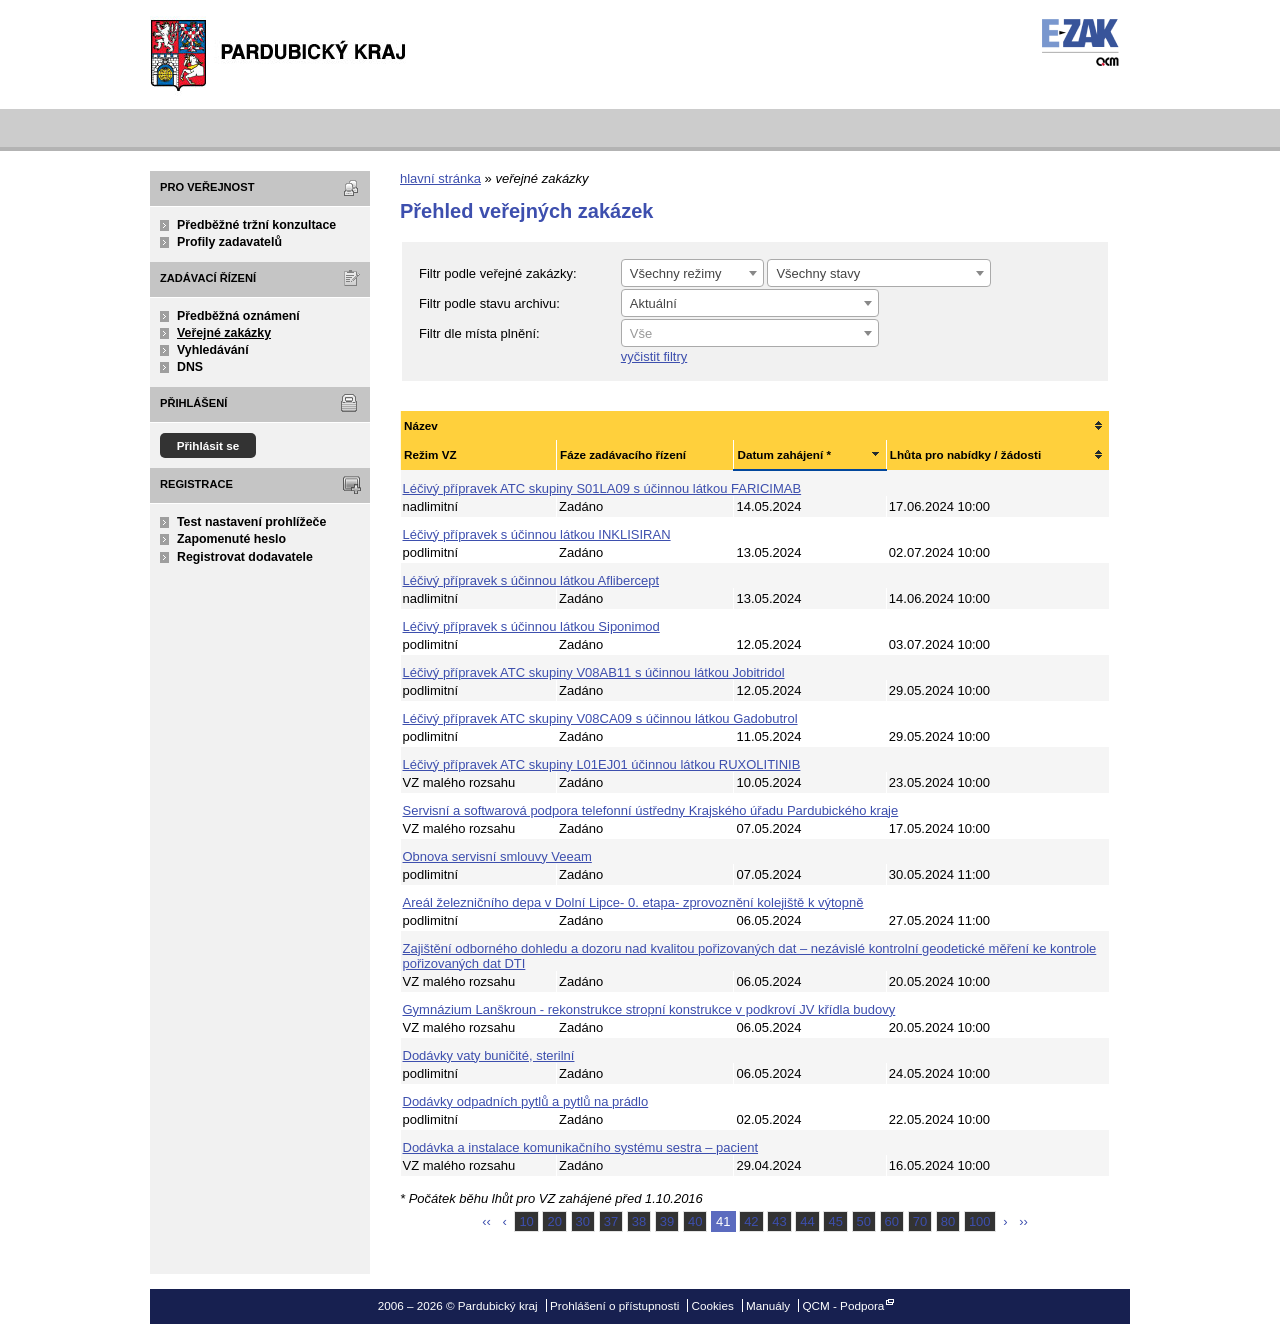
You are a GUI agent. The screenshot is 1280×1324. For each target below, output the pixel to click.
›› (1023, 1221)
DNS (190, 367)
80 (948, 1221)
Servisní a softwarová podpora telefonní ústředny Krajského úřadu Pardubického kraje (651, 810)
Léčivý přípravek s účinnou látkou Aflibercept (531, 580)
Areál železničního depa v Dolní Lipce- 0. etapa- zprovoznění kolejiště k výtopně (633, 902)
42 (751, 1221)
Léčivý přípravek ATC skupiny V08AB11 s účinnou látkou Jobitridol (594, 672)
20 (554, 1221)
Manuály (768, 1305)
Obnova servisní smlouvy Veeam (497, 856)
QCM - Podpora (843, 1305)
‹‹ (486, 1221)
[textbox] (750, 334)
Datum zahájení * (784, 454)
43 (779, 1221)
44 (807, 1221)
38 (639, 1221)
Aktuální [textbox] (653, 303)
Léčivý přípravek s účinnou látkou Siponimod (531, 626)
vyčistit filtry (654, 356)
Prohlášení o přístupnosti (614, 1305)
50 (864, 1221)
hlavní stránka (440, 178)
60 (892, 1221)
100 (980, 1221)
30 (583, 1221)
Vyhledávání (213, 350)
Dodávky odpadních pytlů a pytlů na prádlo (526, 1101)
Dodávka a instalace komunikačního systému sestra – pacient (581, 1147)
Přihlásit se (208, 445)
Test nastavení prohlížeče (251, 522)
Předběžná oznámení (238, 316)
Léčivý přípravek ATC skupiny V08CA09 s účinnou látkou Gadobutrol (600, 718)
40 (695, 1221)
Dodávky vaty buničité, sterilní (489, 1055)
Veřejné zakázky (224, 333)
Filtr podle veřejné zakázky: (498, 273)
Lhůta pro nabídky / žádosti (965, 454)
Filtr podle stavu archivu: (489, 303)
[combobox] (692, 273)
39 (667, 1221)
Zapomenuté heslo (231, 539)
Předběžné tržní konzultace (256, 225)
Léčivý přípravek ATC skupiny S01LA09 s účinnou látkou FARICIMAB (602, 488)
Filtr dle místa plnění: (479, 333)
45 (835, 1221)
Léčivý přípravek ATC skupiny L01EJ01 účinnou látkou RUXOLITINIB (602, 764)
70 (920, 1221)
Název (421, 425)
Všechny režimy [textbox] (676, 273)
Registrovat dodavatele (245, 557)
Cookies (713, 1305)
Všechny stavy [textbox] (818, 273)
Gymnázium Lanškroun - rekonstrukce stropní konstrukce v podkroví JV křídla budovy (649, 1009)
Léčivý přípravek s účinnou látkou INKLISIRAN (537, 534)
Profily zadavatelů (229, 242)
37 (611, 1221)
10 (526, 1221)
